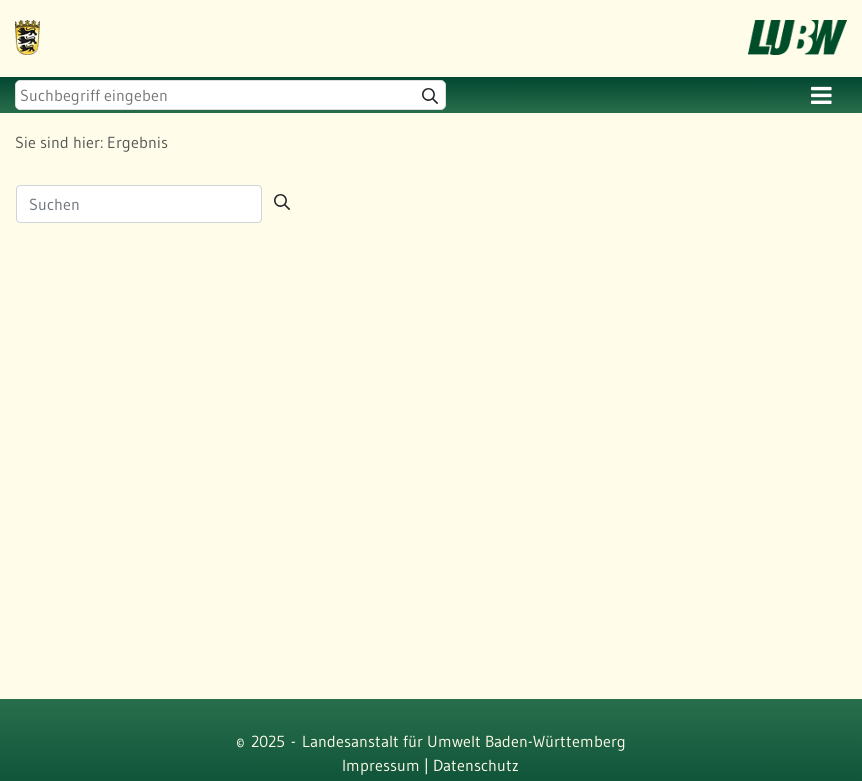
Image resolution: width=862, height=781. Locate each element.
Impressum (381, 765)
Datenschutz (476, 765)
